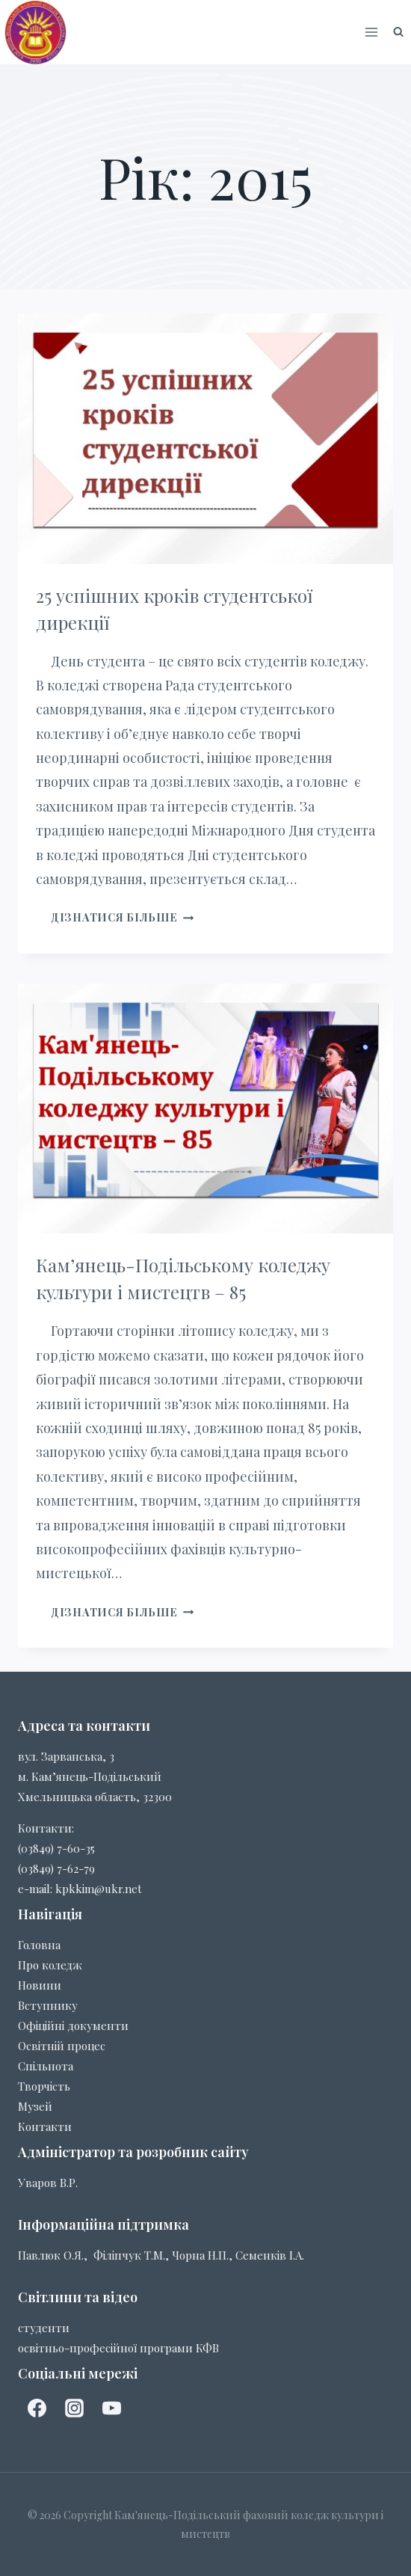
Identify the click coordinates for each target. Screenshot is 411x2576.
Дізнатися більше (122, 917)
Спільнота (45, 2065)
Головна (39, 1944)
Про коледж (50, 1964)
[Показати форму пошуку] (398, 32)
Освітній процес (61, 2045)
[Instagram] (74, 2408)
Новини (39, 1985)
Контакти (45, 2126)
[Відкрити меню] (372, 31)
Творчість (44, 2086)
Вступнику (48, 2005)
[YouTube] (111, 2408)
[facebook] (36, 2408)
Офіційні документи (73, 2025)
